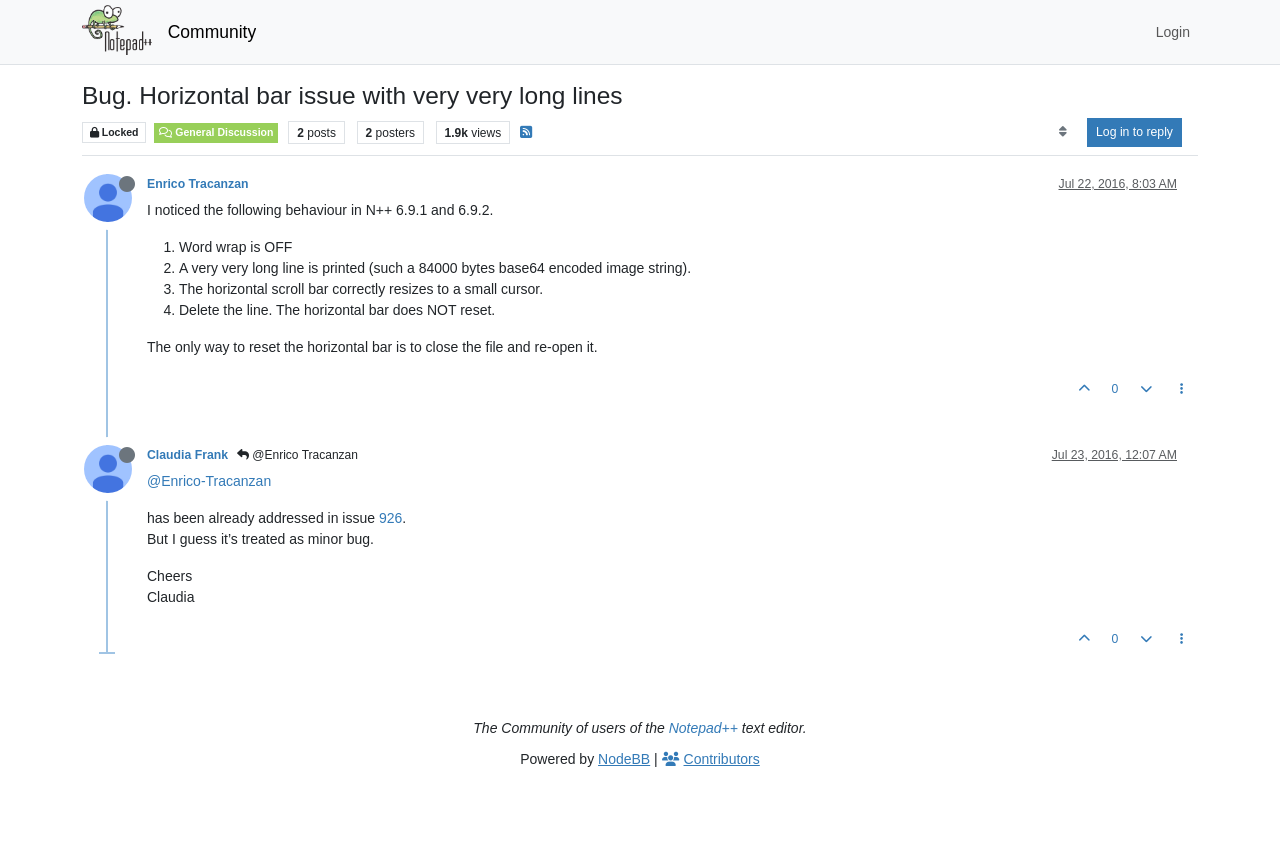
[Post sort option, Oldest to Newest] (1062, 132)
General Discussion (216, 132)
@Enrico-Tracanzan (209, 481)
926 (390, 518)
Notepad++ (703, 728)
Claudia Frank (187, 455)
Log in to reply (1134, 132)
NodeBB (624, 759)
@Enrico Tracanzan (297, 455)
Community (212, 32)
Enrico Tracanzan (197, 184)
